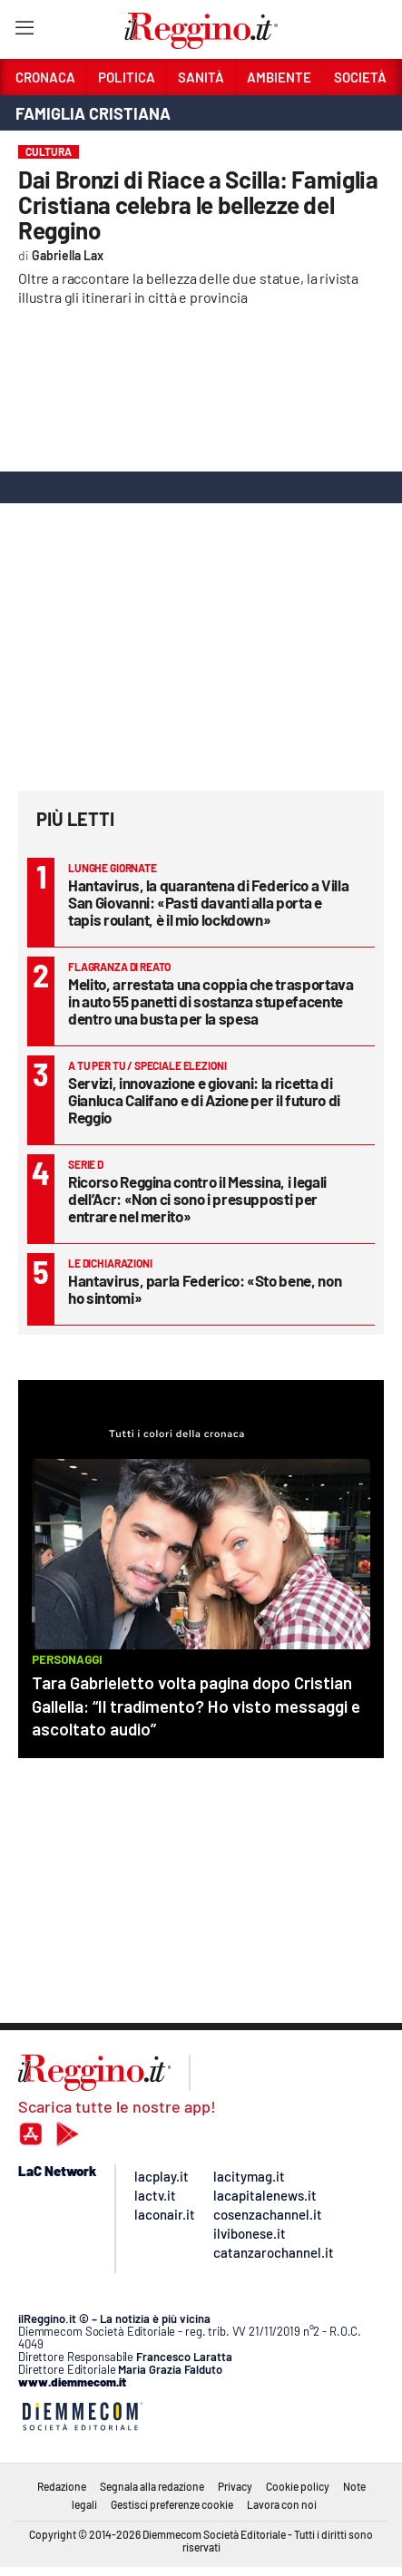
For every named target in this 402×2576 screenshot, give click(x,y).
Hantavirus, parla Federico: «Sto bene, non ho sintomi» (204, 1289)
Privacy (235, 2486)
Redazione (61, 2486)
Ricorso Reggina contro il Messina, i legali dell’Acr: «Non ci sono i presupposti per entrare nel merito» (197, 1198)
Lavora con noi (282, 2504)
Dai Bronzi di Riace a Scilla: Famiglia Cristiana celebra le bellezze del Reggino (198, 204)
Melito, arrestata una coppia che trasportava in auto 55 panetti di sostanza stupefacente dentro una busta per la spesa (211, 1001)
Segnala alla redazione (152, 2486)
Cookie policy (297, 2486)
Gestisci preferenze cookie (172, 2504)
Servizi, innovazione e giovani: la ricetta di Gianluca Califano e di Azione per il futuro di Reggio (204, 1100)
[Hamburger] (24, 31)
